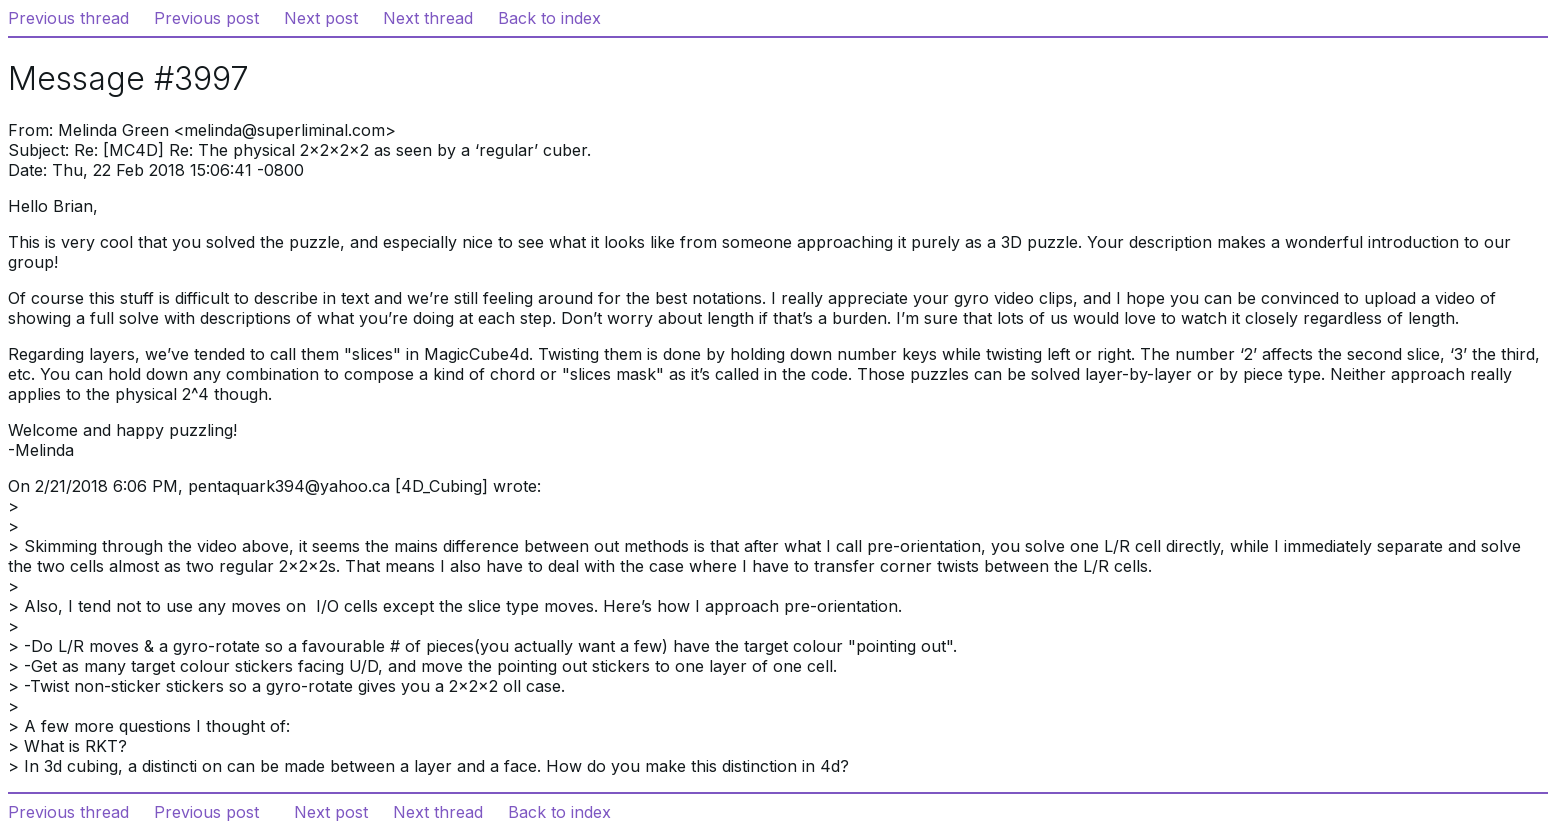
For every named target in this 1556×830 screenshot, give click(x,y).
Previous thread (68, 18)
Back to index (549, 18)
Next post (321, 18)
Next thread (428, 18)
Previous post (206, 18)
